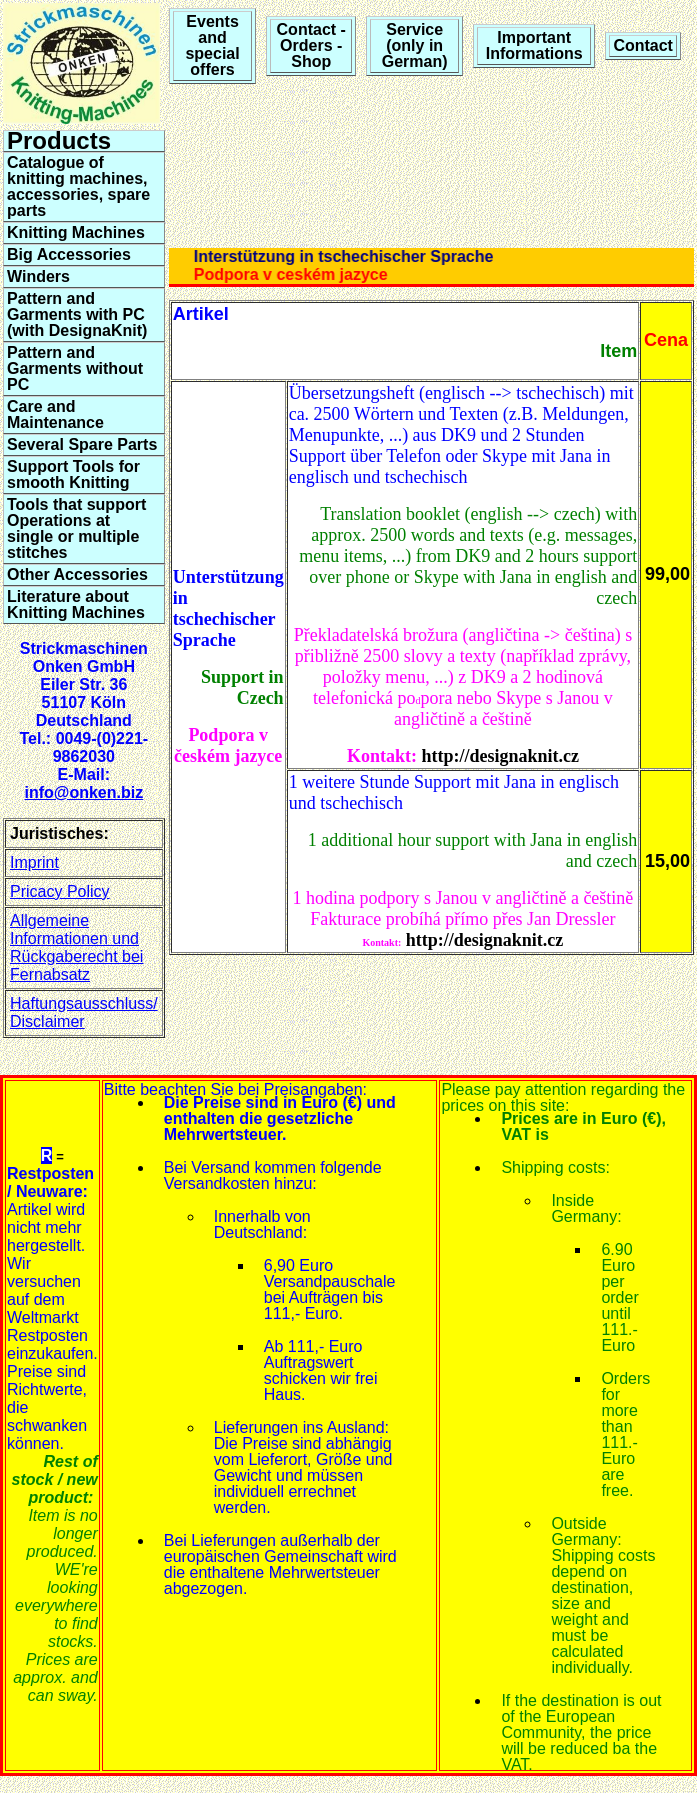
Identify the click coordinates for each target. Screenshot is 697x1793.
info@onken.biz (83, 792)
